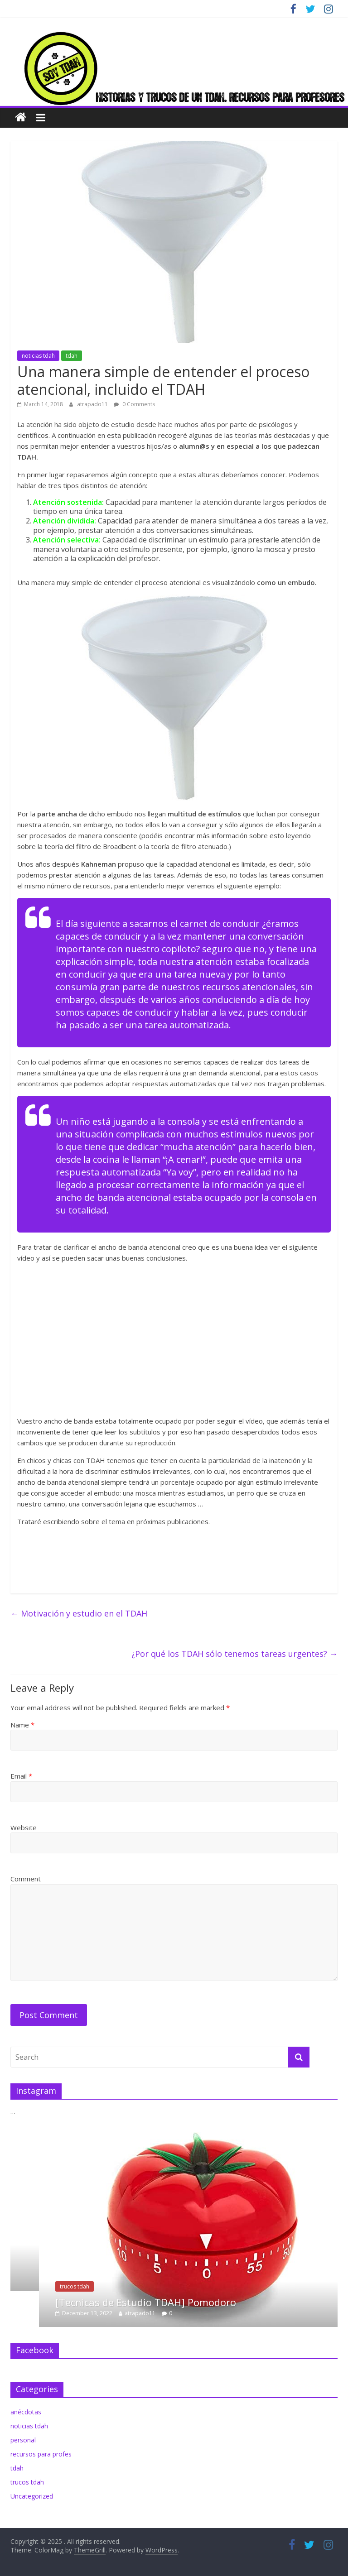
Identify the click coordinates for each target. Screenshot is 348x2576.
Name (22, 1724)
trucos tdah (100, 2286)
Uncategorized (31, 2496)
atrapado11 (93, 404)
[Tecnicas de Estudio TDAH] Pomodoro (171, 2302)
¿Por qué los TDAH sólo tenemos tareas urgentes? (234, 1653)
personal (23, 2440)
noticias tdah (38, 356)
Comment (25, 1878)
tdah (71, 356)
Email (21, 1775)
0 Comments (134, 404)
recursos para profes (41, 2454)
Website (23, 1827)
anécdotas (25, 2412)
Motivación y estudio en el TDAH (78, 1613)
